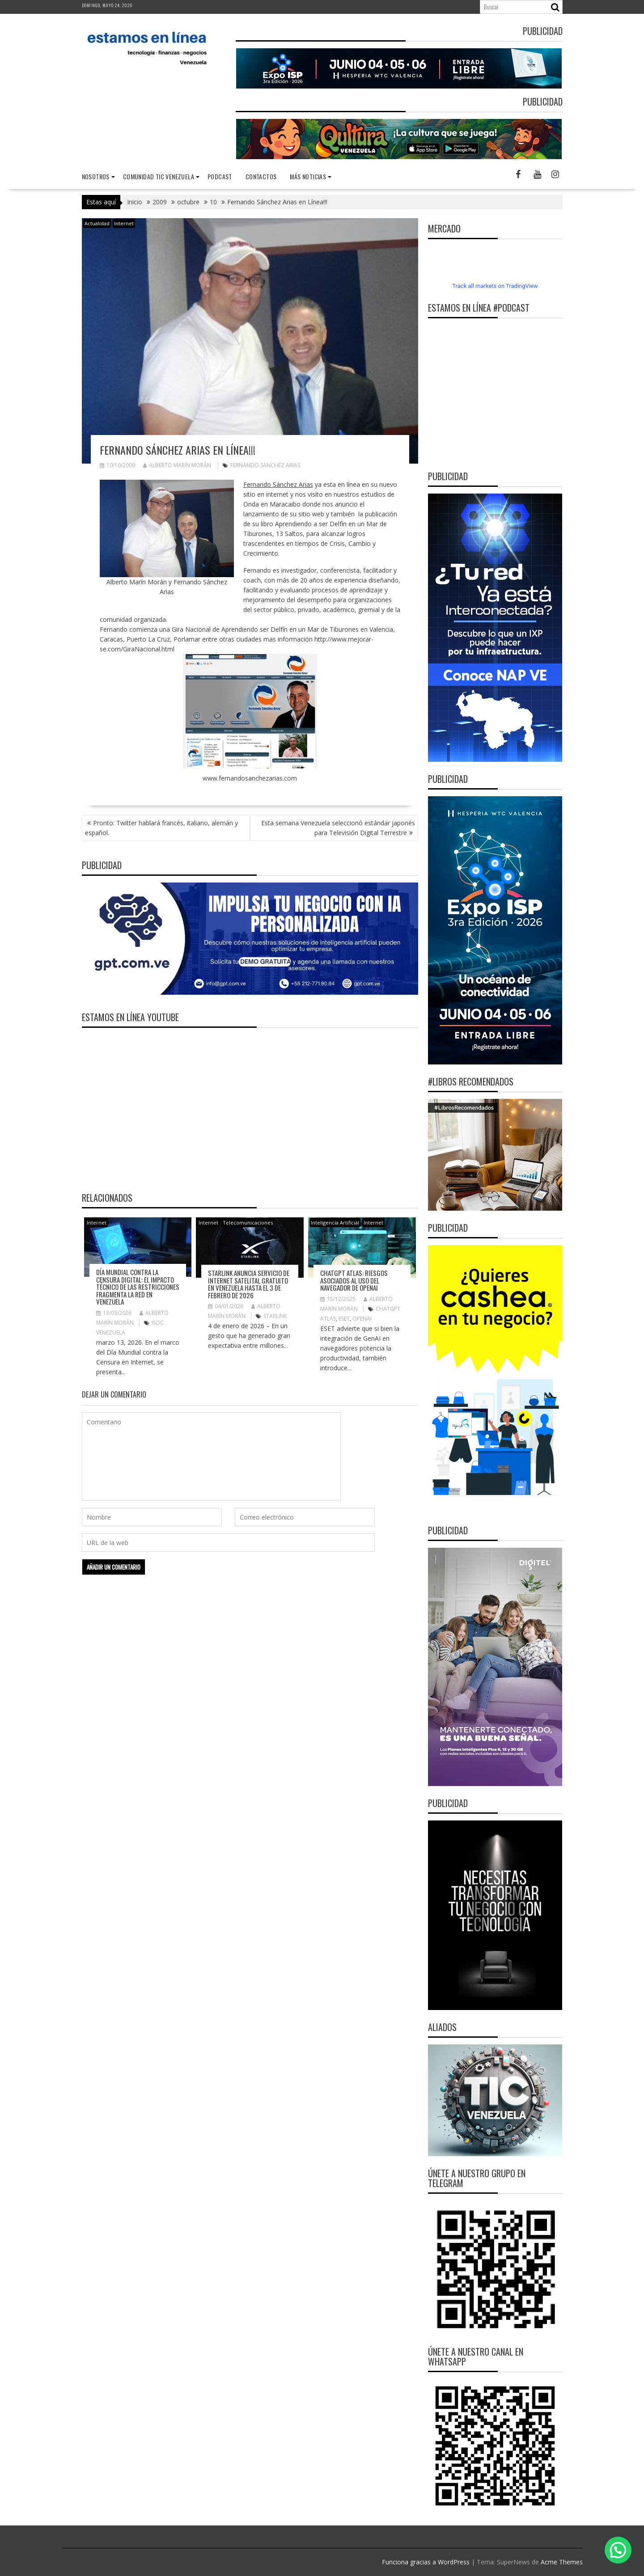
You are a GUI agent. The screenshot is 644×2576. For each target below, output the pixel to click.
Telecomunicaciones (248, 1222)
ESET (344, 1318)
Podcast (220, 176)
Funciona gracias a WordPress (426, 2562)
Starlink (275, 1316)
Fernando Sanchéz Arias (265, 465)
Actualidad (97, 223)
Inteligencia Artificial (335, 1222)
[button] (618, 2550)
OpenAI (362, 1318)
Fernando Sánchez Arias (278, 484)
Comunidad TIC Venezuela (158, 176)
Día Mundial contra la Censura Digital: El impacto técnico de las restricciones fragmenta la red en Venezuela (137, 1286)
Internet (124, 223)
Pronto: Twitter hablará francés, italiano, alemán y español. (161, 828)
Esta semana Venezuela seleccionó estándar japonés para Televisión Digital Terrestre (338, 828)
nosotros (96, 176)
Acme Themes (562, 2562)
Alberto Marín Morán (177, 465)
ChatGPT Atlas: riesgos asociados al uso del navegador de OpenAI (354, 1280)
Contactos (261, 176)
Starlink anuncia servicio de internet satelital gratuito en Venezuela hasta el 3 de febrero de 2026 (248, 1284)
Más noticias (308, 176)
